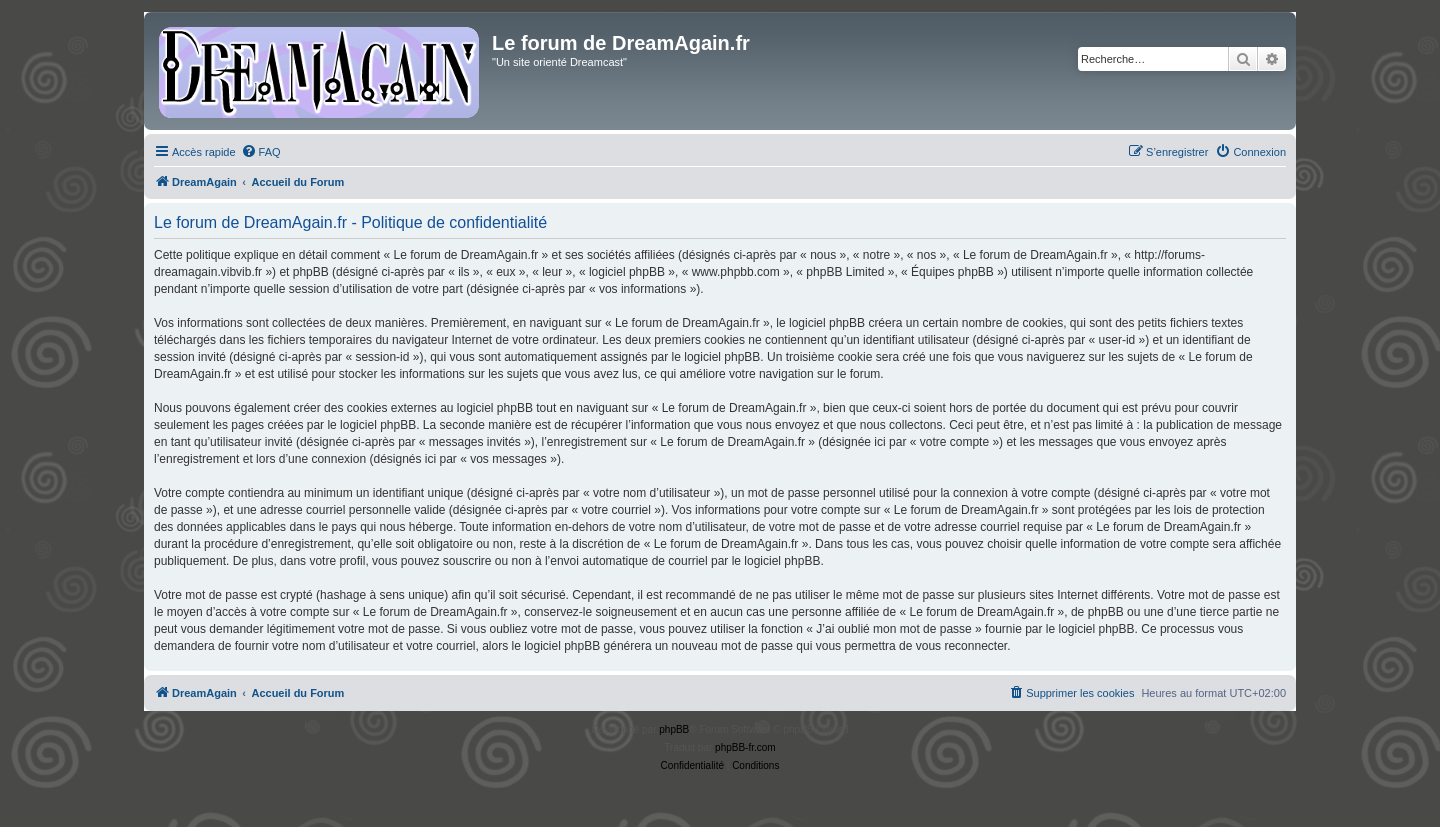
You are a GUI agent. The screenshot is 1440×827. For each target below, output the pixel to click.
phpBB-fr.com (745, 747)
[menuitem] (261, 152)
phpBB (674, 729)
